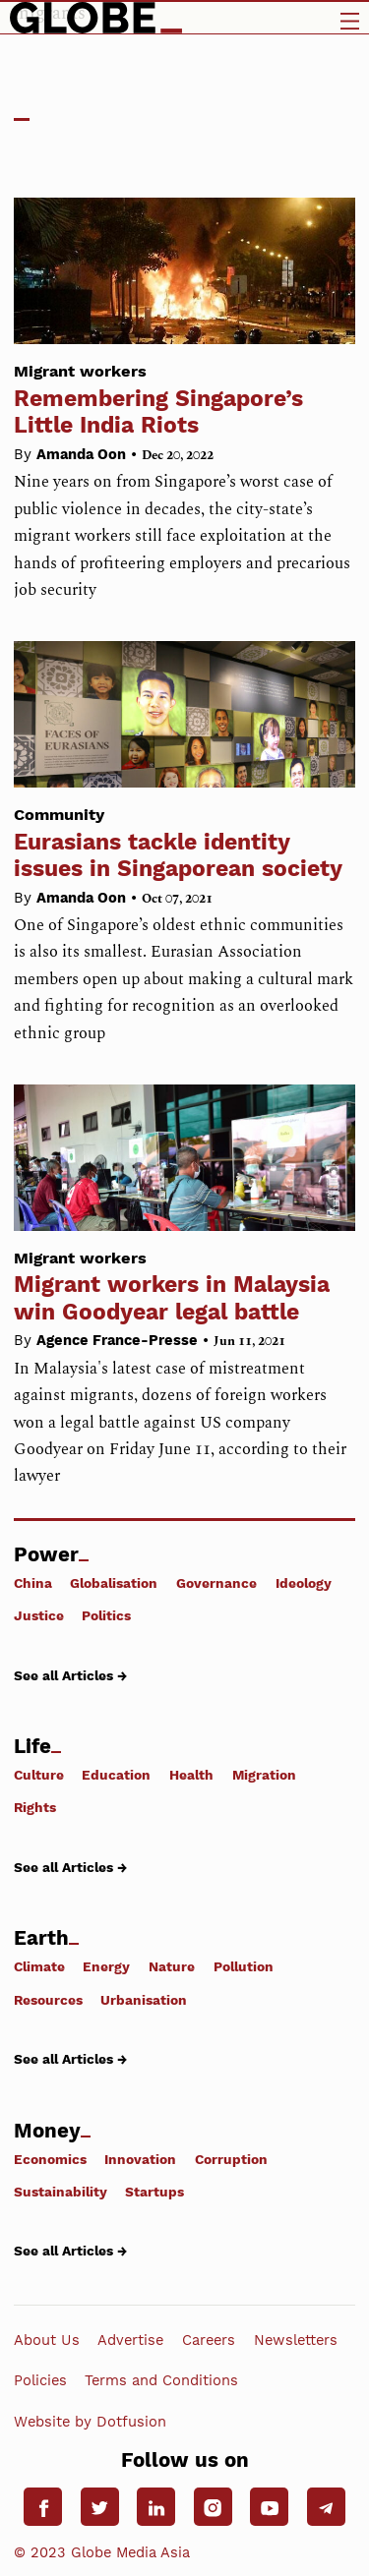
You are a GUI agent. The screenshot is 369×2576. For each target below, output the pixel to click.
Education (116, 1775)
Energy (106, 1966)
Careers (208, 2340)
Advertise (130, 2340)
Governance (216, 1583)
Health (191, 1775)
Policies (40, 2380)
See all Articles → (70, 1675)
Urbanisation (143, 2000)
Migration (264, 1775)
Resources (48, 2000)
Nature (172, 1966)
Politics (106, 1615)
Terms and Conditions (161, 2380)
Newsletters (296, 2340)
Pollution (244, 1966)
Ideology (304, 1583)
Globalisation (113, 1583)
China (33, 1583)
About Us (47, 2340)
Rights (35, 1807)
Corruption (231, 2159)
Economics (50, 2159)
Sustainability (60, 2191)
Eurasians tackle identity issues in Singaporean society (185, 837)
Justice (39, 1615)
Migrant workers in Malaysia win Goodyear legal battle (185, 1281)
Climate (39, 1966)
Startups (154, 2191)
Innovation (140, 2159)
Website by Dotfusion (90, 2421)
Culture (39, 1775)
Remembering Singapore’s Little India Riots (185, 394)
